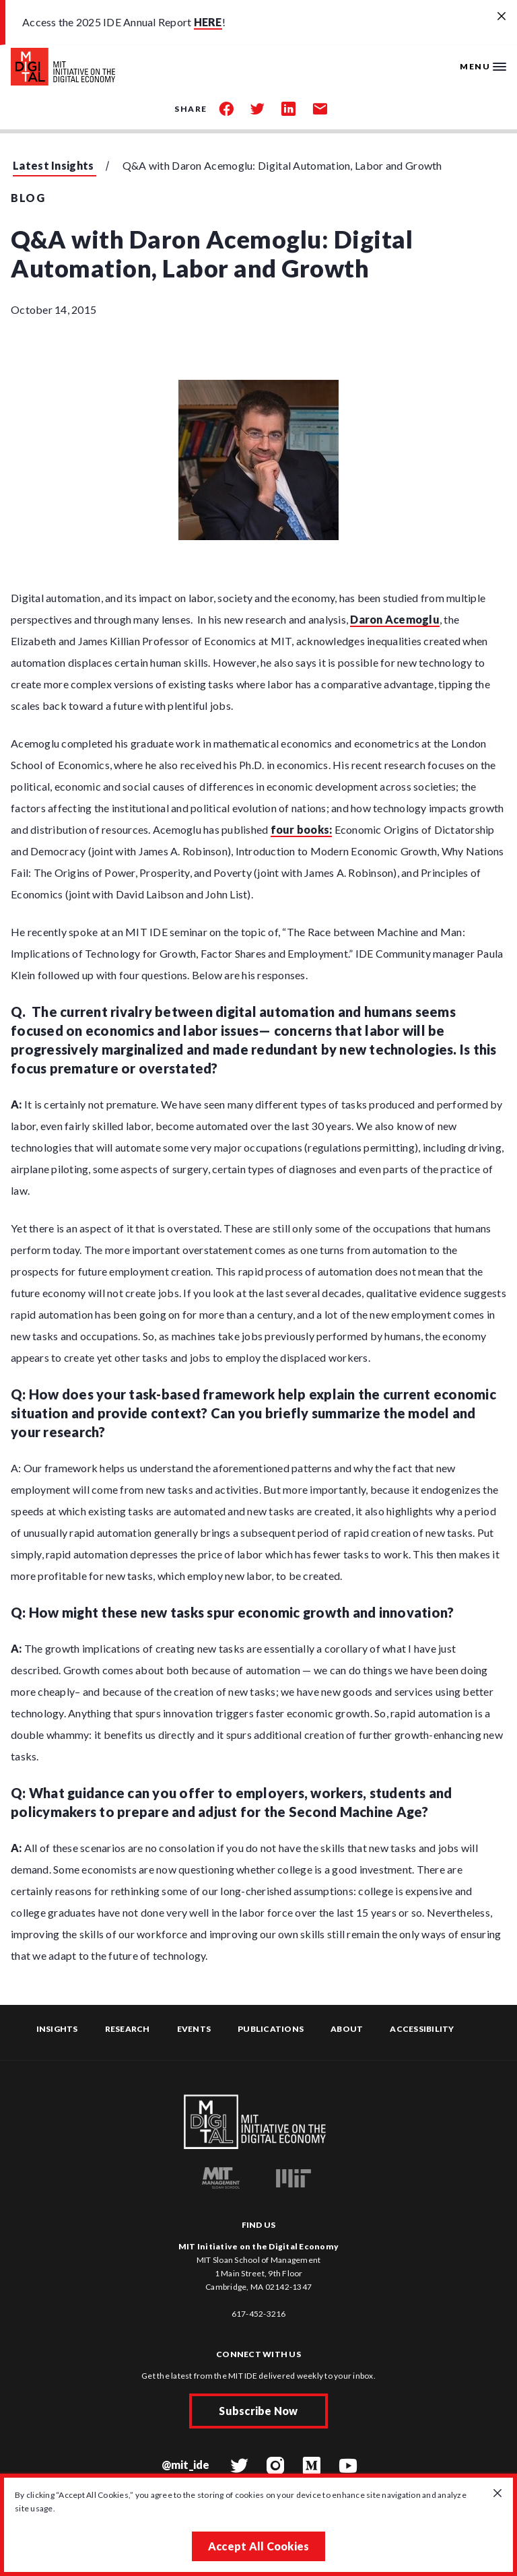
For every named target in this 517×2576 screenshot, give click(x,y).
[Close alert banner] (501, 16)
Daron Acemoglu (395, 619)
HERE (208, 21)
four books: (302, 829)
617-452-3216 (259, 2314)
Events (194, 2029)
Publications (271, 2029)
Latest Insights (53, 165)
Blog (28, 197)
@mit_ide (186, 2464)
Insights (57, 2029)
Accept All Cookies (259, 2546)
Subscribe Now (258, 2410)
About (347, 2029)
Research (127, 2029)
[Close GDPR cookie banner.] (497, 2494)
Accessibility (422, 2029)
